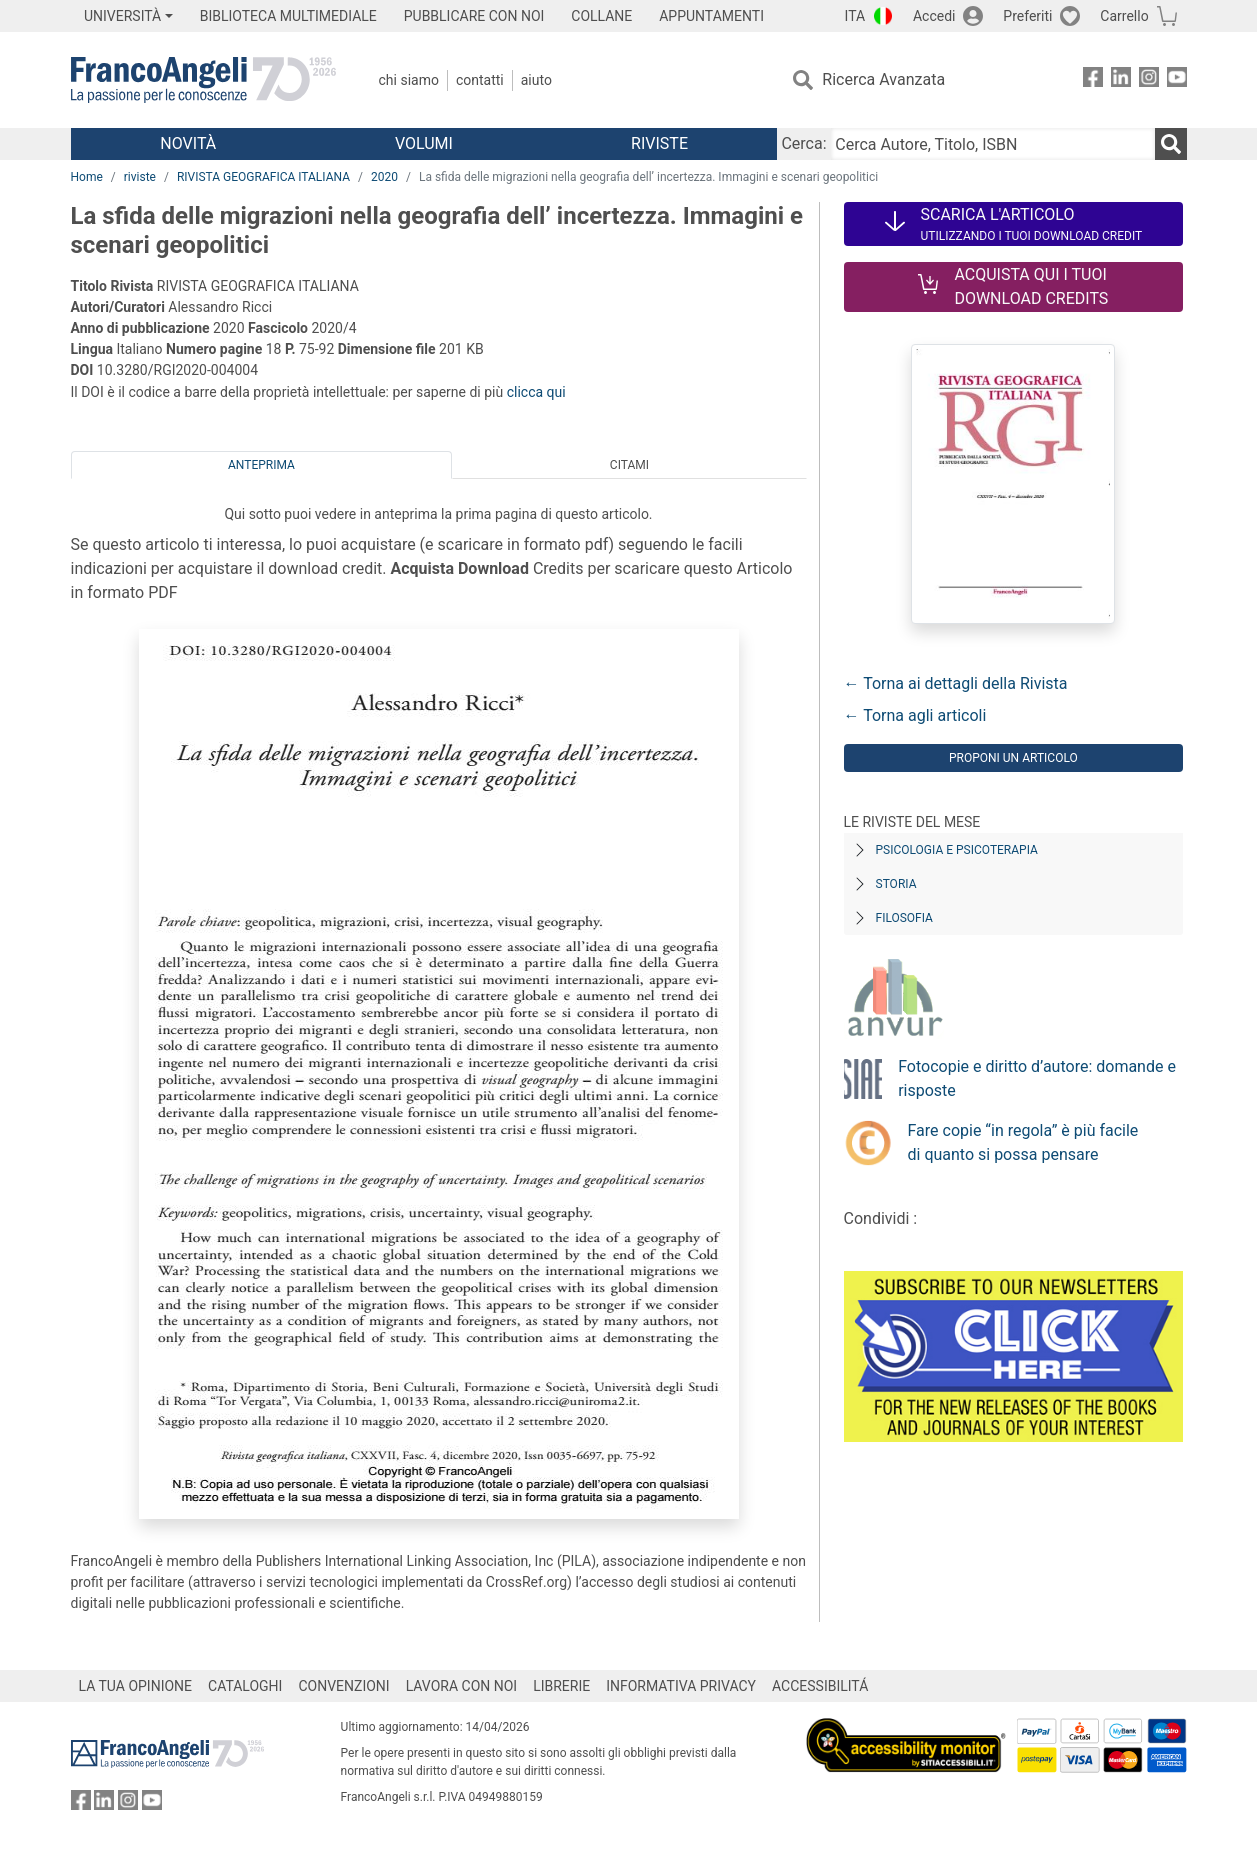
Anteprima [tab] (261, 465)
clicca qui (536, 392)
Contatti (480, 80)
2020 (384, 177)
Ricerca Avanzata (883, 79)
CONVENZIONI (343, 1686)
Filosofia (904, 918)
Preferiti (1027, 16)
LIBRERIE (561, 1686)
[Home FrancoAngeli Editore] (203, 80)
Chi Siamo (409, 80)
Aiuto (536, 80)
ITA (855, 16)
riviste (140, 177)
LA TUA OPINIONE (136, 1686)
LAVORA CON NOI (462, 1686)
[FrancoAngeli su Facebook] (1093, 80)
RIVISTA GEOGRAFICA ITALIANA (263, 177)
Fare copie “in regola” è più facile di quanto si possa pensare (1023, 1142)
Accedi (934, 16)
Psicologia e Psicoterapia (957, 850)
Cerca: (803, 143)
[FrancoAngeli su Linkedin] (1121, 80)
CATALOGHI (245, 1686)
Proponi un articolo (1013, 758)
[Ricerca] (1171, 144)
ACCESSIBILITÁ (820, 1686)
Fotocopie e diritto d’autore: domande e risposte (1037, 1078)
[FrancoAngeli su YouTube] (1177, 80)
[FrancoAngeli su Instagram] (1149, 80)
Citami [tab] (629, 465)
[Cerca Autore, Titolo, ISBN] (993, 144)
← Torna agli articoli (915, 715)
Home (87, 177)
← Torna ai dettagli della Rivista (956, 683)
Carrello (1124, 16)
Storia (896, 884)
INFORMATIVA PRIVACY (681, 1686)
